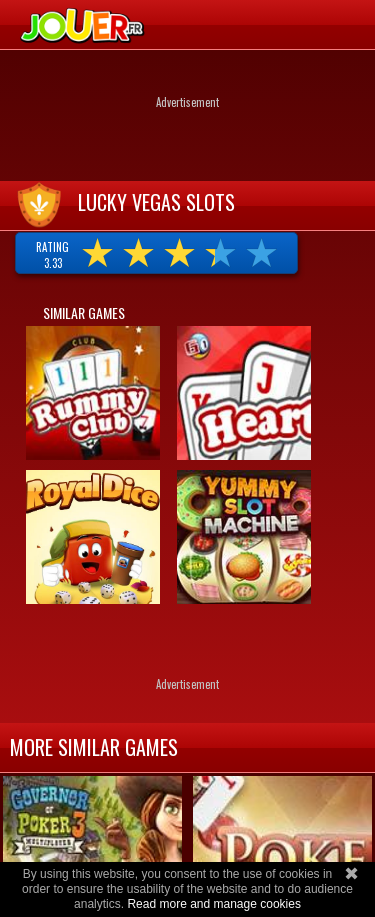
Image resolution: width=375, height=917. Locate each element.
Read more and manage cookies (213, 904)
